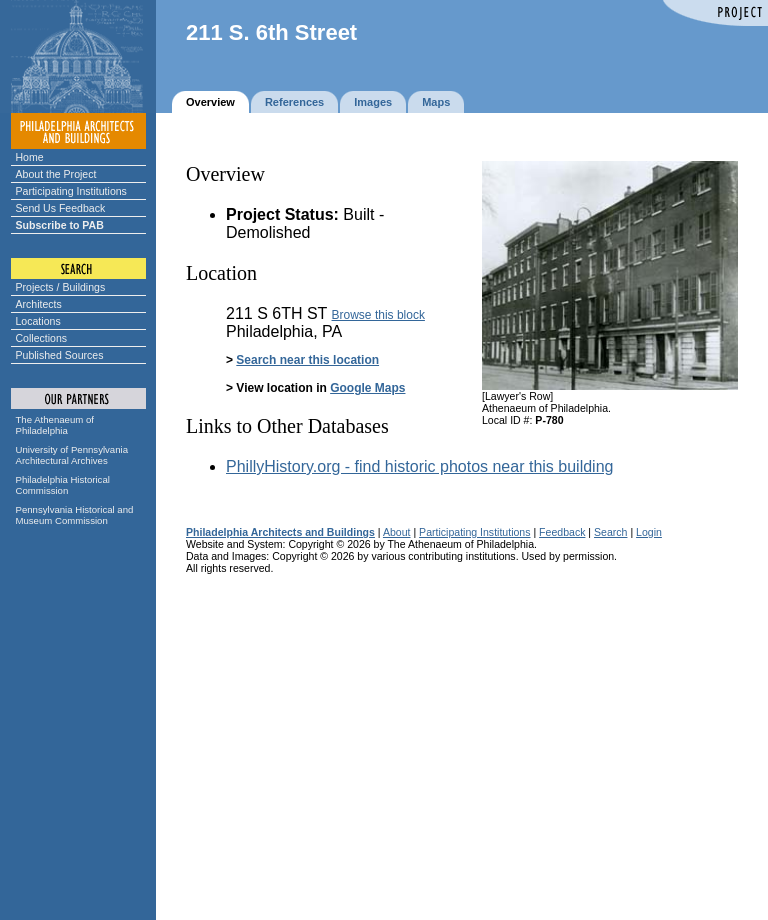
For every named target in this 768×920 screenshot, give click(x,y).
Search (610, 532)
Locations (38, 321)
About (397, 532)
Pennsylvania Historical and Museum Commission (75, 515)
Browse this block (378, 315)
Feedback (562, 532)
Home (30, 157)
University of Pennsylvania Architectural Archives (72, 455)
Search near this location (307, 360)
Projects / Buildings (61, 287)
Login (649, 532)
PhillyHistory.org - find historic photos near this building (419, 466)
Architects (39, 304)
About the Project (56, 174)
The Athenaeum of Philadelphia (55, 425)
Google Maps (367, 388)
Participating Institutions (71, 191)
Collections (42, 338)
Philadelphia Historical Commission (63, 485)
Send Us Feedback (61, 208)
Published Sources (60, 355)
